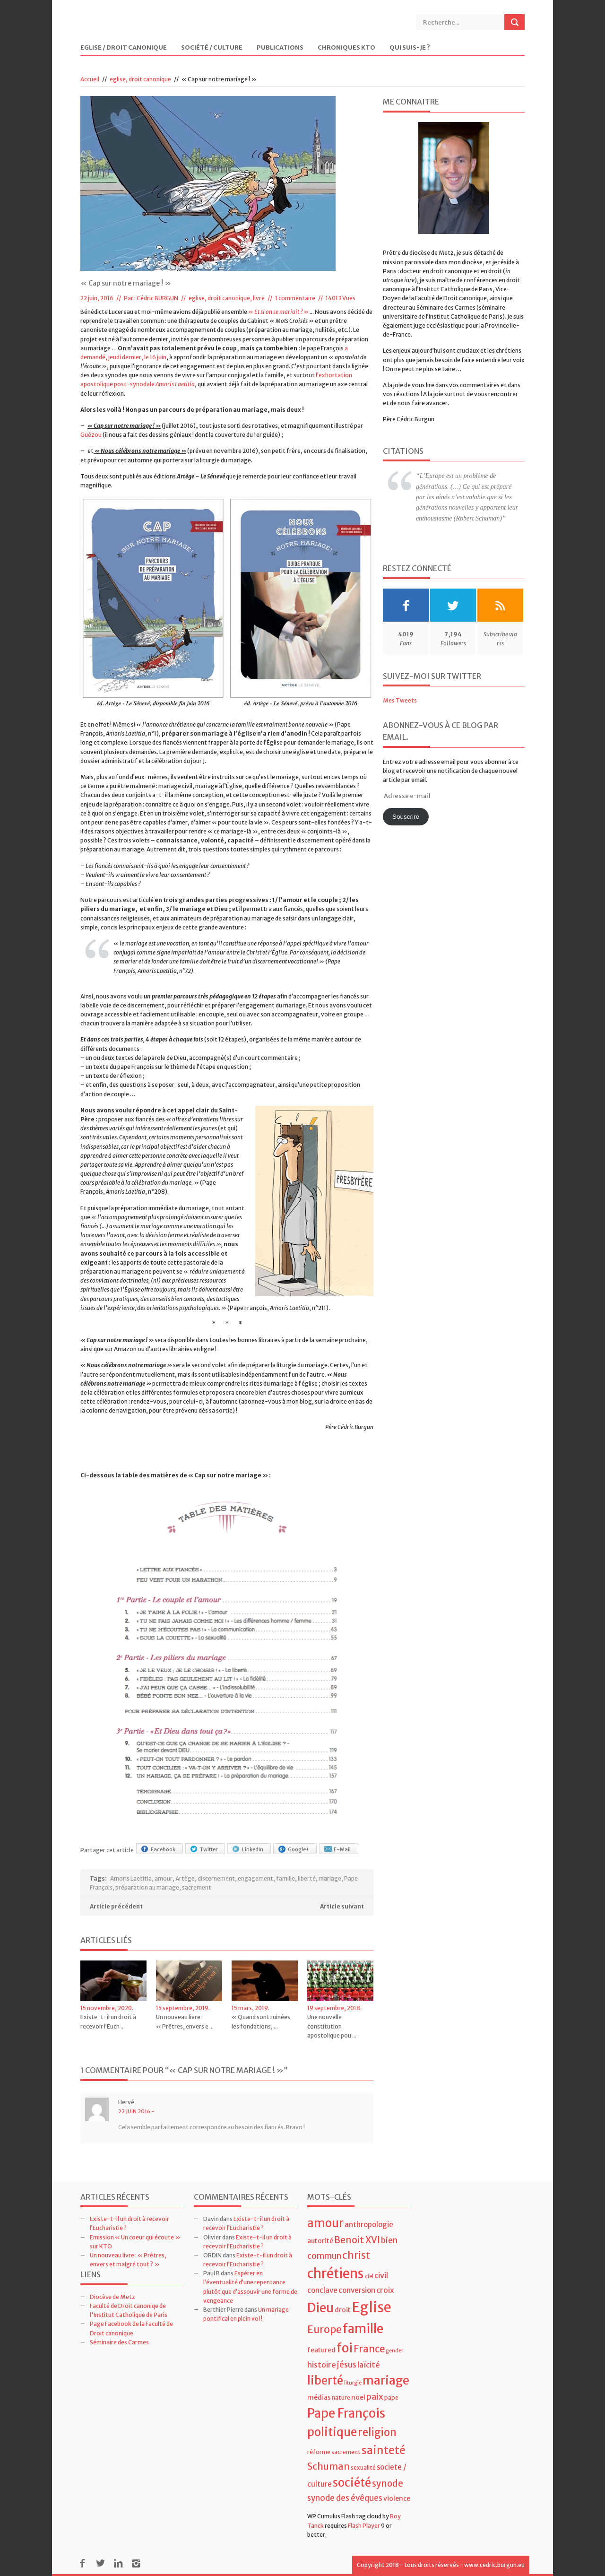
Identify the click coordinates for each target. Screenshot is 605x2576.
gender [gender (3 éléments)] (394, 2351)
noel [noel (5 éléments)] (358, 2397)
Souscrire (405, 816)
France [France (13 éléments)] (369, 2349)
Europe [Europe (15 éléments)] (324, 2329)
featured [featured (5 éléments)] (321, 2350)
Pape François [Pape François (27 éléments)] (346, 2413)
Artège (185, 1878)
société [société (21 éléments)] (352, 2482)
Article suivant (342, 1906)
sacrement (196, 1887)
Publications (280, 48)
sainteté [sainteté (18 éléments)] (384, 2450)
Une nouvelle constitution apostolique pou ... (331, 2025)
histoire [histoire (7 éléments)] (321, 2364)
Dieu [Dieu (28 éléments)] (320, 2308)
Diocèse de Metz (112, 2296)
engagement (255, 1878)
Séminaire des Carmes (119, 2342)
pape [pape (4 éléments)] (391, 2397)
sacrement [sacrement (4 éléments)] (346, 2451)
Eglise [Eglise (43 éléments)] (371, 2307)
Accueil (89, 79)
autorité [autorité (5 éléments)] (320, 2241)
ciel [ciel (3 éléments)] (369, 2276)
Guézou (91, 434)
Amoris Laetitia (131, 1878)
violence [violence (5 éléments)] (396, 2498)
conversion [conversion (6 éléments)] (356, 2290)
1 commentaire (295, 298)
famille (285, 1878)
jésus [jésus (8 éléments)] (346, 2364)
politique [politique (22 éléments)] (332, 2432)
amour (164, 1878)
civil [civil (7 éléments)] (381, 2275)
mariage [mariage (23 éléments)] (386, 2380)
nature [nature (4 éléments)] (341, 2397)
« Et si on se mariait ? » (278, 311)
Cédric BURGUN (157, 298)
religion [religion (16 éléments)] (377, 2432)
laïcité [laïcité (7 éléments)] (368, 2364)
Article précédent (116, 1906)
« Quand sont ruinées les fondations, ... (261, 2021)
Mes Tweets (400, 700)
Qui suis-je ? (409, 48)
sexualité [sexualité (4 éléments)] (363, 2467)
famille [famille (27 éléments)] (363, 2328)
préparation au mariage (147, 1887)
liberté (307, 1878)
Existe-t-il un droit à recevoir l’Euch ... (108, 2021)
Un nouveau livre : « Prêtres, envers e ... (185, 2021)
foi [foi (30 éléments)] (345, 2348)
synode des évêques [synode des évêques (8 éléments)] (344, 2498)
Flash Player (364, 2525)
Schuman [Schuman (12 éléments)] (328, 2466)
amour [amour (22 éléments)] (325, 2223)
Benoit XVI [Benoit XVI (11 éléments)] (357, 2240)
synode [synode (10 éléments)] (387, 2483)
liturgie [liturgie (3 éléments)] (353, 2383)
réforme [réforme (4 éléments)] (318, 2451)
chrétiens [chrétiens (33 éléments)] (335, 2273)
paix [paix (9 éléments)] (374, 2396)
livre (259, 298)
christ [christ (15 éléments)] (356, 2255)
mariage (330, 1878)
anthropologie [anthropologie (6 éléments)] (369, 2224)
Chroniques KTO (346, 48)
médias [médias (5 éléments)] (319, 2397)
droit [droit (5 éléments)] (343, 2310)
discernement (216, 1878)
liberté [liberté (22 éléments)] (325, 2380)
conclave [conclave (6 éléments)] (322, 2290)
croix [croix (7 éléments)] (385, 2290)
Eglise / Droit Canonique (123, 48)
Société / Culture (211, 48)
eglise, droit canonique (140, 79)
